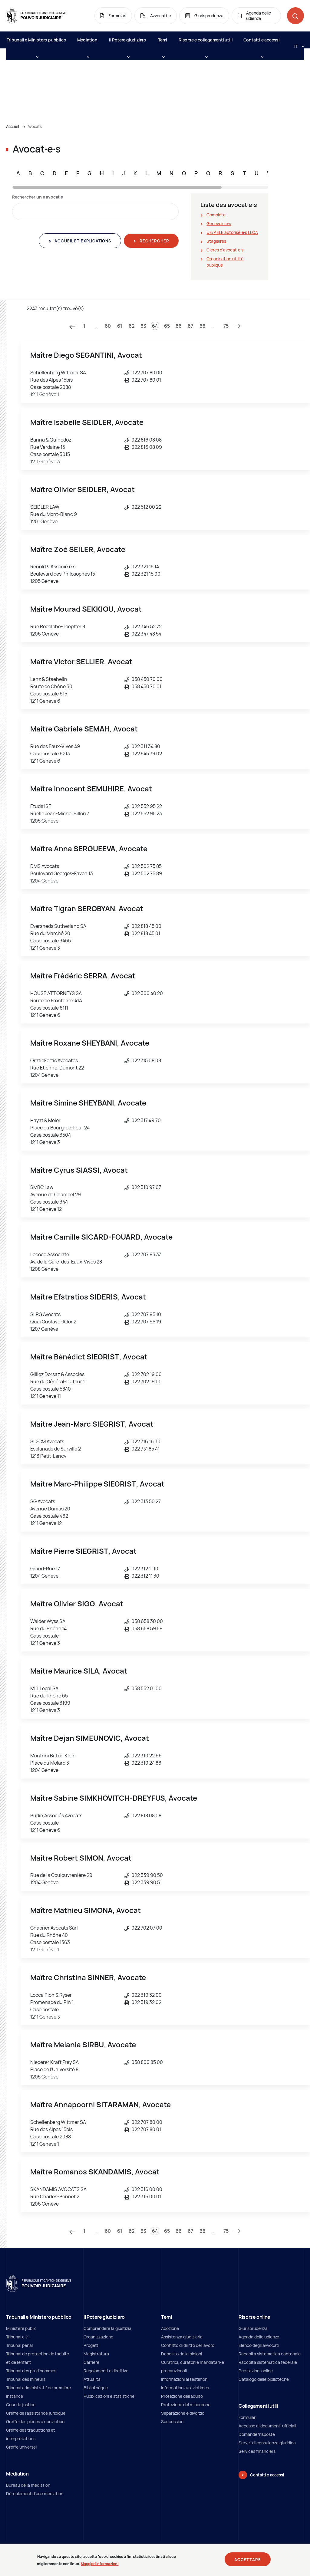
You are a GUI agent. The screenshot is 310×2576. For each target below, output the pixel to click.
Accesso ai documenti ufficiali (267, 2426)
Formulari (247, 2417)
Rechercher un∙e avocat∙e (37, 197)
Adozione (170, 2328)
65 (167, 326)
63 (143, 326)
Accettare (247, 2559)
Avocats (35, 126)
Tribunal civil (17, 2337)
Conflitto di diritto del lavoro (187, 2345)
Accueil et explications (82, 241)
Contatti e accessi (261, 42)
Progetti (91, 2345)
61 (119, 326)
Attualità (92, 2379)
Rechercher (153, 241)
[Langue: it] (296, 46)
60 (108, 326)
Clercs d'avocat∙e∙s (224, 250)
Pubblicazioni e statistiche (109, 2396)
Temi (162, 42)
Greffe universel (21, 2447)
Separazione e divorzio (182, 2413)
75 (226, 326)
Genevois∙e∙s (218, 223)
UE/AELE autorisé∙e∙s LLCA (232, 232)
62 (131, 326)
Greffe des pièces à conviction (35, 2421)
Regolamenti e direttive (106, 2371)
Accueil (12, 126)
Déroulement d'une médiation (34, 2493)
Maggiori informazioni (99, 2563)
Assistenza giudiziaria (182, 2337)
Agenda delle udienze (259, 2337)
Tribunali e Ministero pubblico (36, 42)
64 (155, 326)
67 (190, 326)
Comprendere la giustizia (107, 2328)
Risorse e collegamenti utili (205, 42)
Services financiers (257, 2451)
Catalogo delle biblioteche (264, 2379)
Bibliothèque (96, 2387)
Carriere (91, 2362)
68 (202, 326)
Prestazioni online (256, 2371)
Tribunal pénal (19, 2345)
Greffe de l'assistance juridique (35, 2413)
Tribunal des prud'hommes (31, 2371)
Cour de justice (20, 2404)
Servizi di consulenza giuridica (267, 2443)
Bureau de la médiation (28, 2485)
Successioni (172, 2421)
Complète (216, 215)
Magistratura (96, 2354)
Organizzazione (98, 2337)
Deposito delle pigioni (181, 2354)
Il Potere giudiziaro (127, 42)
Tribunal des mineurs (25, 2379)
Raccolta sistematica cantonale (270, 2354)
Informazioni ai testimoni (184, 2379)
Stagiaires (216, 241)
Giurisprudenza (253, 2328)
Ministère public (21, 2328)
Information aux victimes (185, 2387)
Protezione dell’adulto (182, 2396)
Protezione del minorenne (185, 2404)
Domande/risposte (257, 2434)
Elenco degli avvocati (259, 2345)
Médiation (87, 42)
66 (179, 326)
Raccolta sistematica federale (268, 2362)
